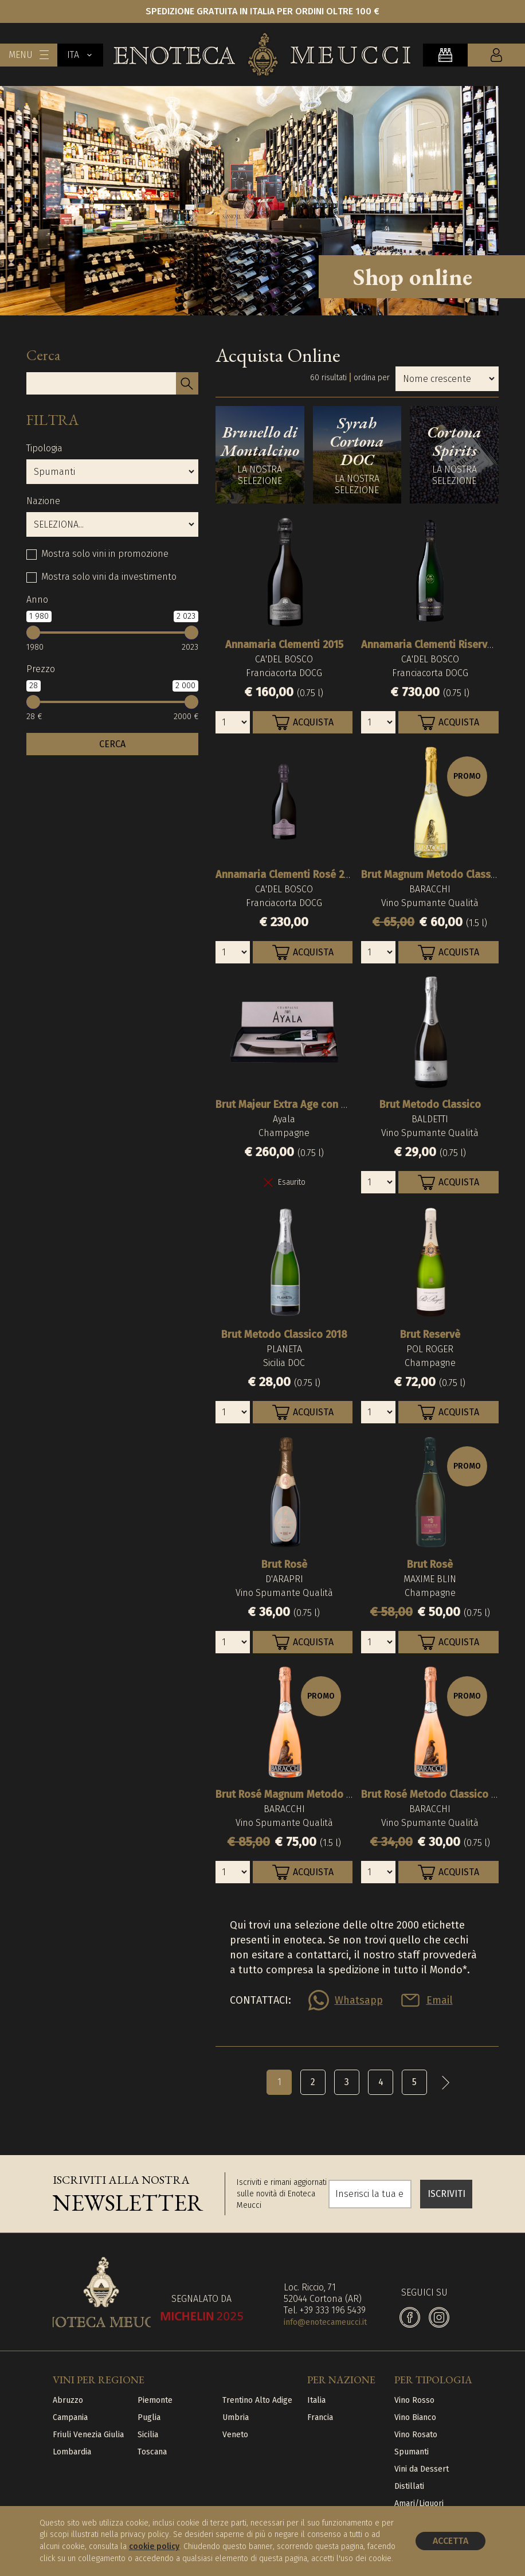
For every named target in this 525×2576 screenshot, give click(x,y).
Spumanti (411, 2452)
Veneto (235, 2435)
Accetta (450, 2540)
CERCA (112, 744)
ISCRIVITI (446, 2193)
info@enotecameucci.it (325, 2322)
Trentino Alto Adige (257, 2400)
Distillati (409, 2486)
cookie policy (154, 2546)
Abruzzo (68, 2400)
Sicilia (148, 2435)
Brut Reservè (430, 1334)
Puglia (149, 2417)
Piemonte (155, 2400)
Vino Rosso (414, 2400)
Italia (316, 2400)
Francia (320, 2417)
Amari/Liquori (419, 2503)
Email (439, 2000)
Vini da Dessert (421, 2469)
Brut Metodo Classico (430, 1104)
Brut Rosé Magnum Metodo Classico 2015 (312, 1794)
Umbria (235, 2417)
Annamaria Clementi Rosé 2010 (288, 874)
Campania (70, 2417)
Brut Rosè (284, 1564)
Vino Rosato (415, 2435)
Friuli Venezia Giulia (88, 2435)
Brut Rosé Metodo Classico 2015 (436, 1794)
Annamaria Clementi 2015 (284, 644)
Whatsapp (359, 2000)
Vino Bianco (415, 2417)
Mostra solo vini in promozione (105, 553)
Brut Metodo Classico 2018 (284, 1334)
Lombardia (72, 2452)
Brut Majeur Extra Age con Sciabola (298, 1104)
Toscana (152, 2452)
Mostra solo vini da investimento (109, 576)
